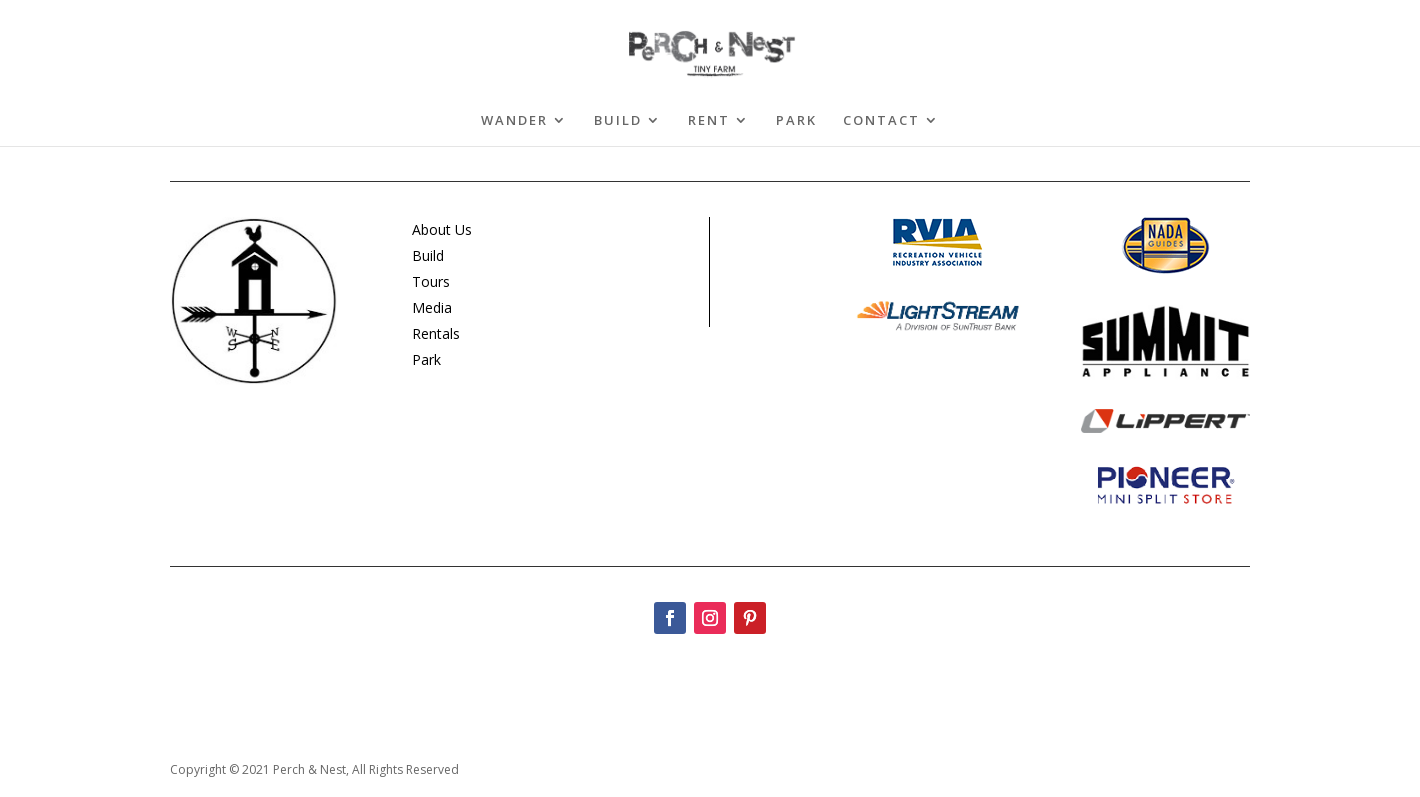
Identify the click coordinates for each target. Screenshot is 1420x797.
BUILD (618, 121)
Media (432, 307)
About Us (442, 229)
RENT (709, 121)
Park (426, 359)
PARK (796, 121)
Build (428, 255)
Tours (431, 281)
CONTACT (881, 121)
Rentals (436, 333)
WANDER (514, 121)
